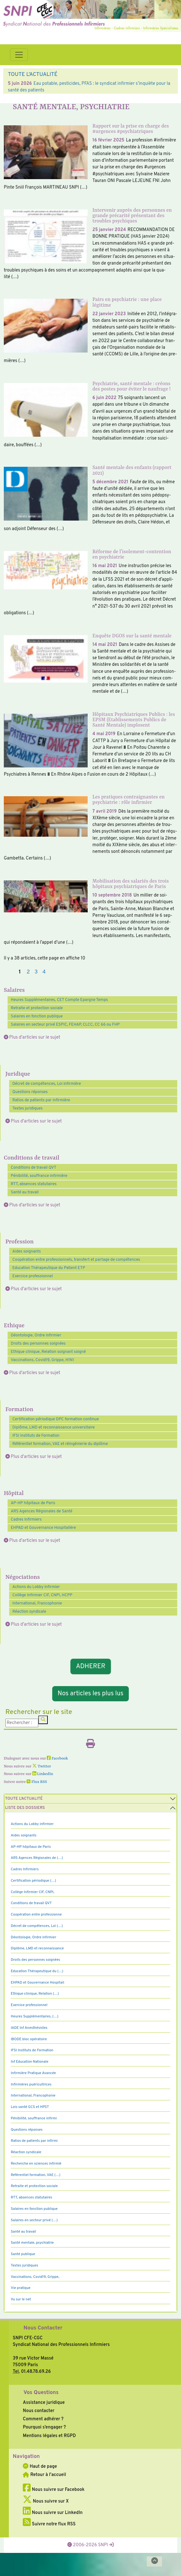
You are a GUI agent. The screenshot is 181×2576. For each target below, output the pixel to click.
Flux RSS (37, 1782)
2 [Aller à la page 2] (28, 972)
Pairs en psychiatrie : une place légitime (127, 302)
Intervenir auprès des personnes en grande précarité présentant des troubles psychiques (132, 216)
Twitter (41, 1766)
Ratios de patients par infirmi (34, 2141)
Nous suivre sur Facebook (53, 2489)
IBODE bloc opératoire (29, 2039)
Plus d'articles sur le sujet (34, 1037)
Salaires (14, 990)
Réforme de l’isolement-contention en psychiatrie (131, 554)
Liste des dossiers (25, 1807)
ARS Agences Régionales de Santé (41, 1511)
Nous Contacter (42, 2328)
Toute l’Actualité (24, 1798)
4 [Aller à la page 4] (44, 972)
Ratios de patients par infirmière (41, 1100)
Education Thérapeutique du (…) (37, 1971)
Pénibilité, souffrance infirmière (39, 1176)
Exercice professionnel (32, 1276)
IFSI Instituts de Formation (35, 1435)
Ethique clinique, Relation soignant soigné (48, 1351)
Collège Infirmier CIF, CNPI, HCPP (42, 1595)
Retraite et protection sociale (37, 1008)
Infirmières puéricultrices (31, 2084)
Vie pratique (20, 2288)
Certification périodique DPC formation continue (55, 1419)
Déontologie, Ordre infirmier (36, 1335)
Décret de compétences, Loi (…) (37, 1926)
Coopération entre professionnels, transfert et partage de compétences (76, 1259)
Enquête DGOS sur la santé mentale (132, 636)
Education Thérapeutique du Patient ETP (48, 1268)
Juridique (17, 1074)
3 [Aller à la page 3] (36, 972)
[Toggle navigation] (19, 54)
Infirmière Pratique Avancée (33, 2073)
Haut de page (40, 2466)
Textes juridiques (27, 1108)
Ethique (14, 1325)
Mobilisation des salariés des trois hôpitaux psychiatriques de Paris (130, 884)
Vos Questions (41, 2392)
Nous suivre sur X (46, 2501)
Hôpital (14, 1493)
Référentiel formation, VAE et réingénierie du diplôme (60, 1444)
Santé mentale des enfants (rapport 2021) (132, 470)
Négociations (22, 1577)
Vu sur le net (21, 2299)
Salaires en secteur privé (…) (34, 2220)
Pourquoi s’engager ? (44, 2427)
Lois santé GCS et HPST (30, 2107)
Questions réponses (30, 1092)
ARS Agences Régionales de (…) (37, 1858)
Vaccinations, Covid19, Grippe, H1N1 (42, 1360)
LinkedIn (42, 1774)
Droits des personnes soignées (38, 1343)
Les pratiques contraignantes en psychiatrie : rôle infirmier (128, 799)
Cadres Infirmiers (26, 1519)
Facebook (57, 1758)
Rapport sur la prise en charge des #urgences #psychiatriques (130, 128)
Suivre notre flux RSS (49, 2524)
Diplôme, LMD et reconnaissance (37, 1948)
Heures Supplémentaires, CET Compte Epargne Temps (59, 1000)
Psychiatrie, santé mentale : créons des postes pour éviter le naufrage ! (131, 386)
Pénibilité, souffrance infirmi (34, 2118)
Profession (19, 1242)
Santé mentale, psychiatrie (32, 2243)
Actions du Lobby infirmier (36, 1587)
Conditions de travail (31, 1158)
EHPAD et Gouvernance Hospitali (37, 1982)
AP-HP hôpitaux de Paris (33, 1503)
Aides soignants (26, 1251)
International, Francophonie (37, 1603)
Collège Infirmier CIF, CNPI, (32, 1892)
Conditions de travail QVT (33, 1167)
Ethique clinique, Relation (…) (35, 1993)
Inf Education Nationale (29, 2062)
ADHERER (90, 1666)
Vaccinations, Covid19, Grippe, (35, 2277)
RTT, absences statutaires (34, 1184)
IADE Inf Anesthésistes (29, 2028)
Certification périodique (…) (33, 1881)
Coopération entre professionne (36, 1914)
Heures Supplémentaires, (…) (34, 2016)
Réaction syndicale (29, 1611)
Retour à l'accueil (44, 2475)
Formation (19, 1409)
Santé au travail (25, 1192)
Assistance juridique (44, 2402)
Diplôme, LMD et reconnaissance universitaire (53, 1427)
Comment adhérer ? (43, 2419)
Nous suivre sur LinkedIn (53, 2513)
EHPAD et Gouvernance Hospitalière (43, 1527)
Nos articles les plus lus (90, 1694)
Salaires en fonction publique (37, 1016)
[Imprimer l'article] (90, 1745)
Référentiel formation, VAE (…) (35, 2175)
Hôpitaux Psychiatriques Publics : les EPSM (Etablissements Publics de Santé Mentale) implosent (133, 720)
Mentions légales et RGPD (49, 2436)
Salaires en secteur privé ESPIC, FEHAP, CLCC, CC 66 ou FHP (65, 1024)
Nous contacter (38, 2411)
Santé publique (23, 2254)
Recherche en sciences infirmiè (36, 2163)
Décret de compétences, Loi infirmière (46, 1083)
